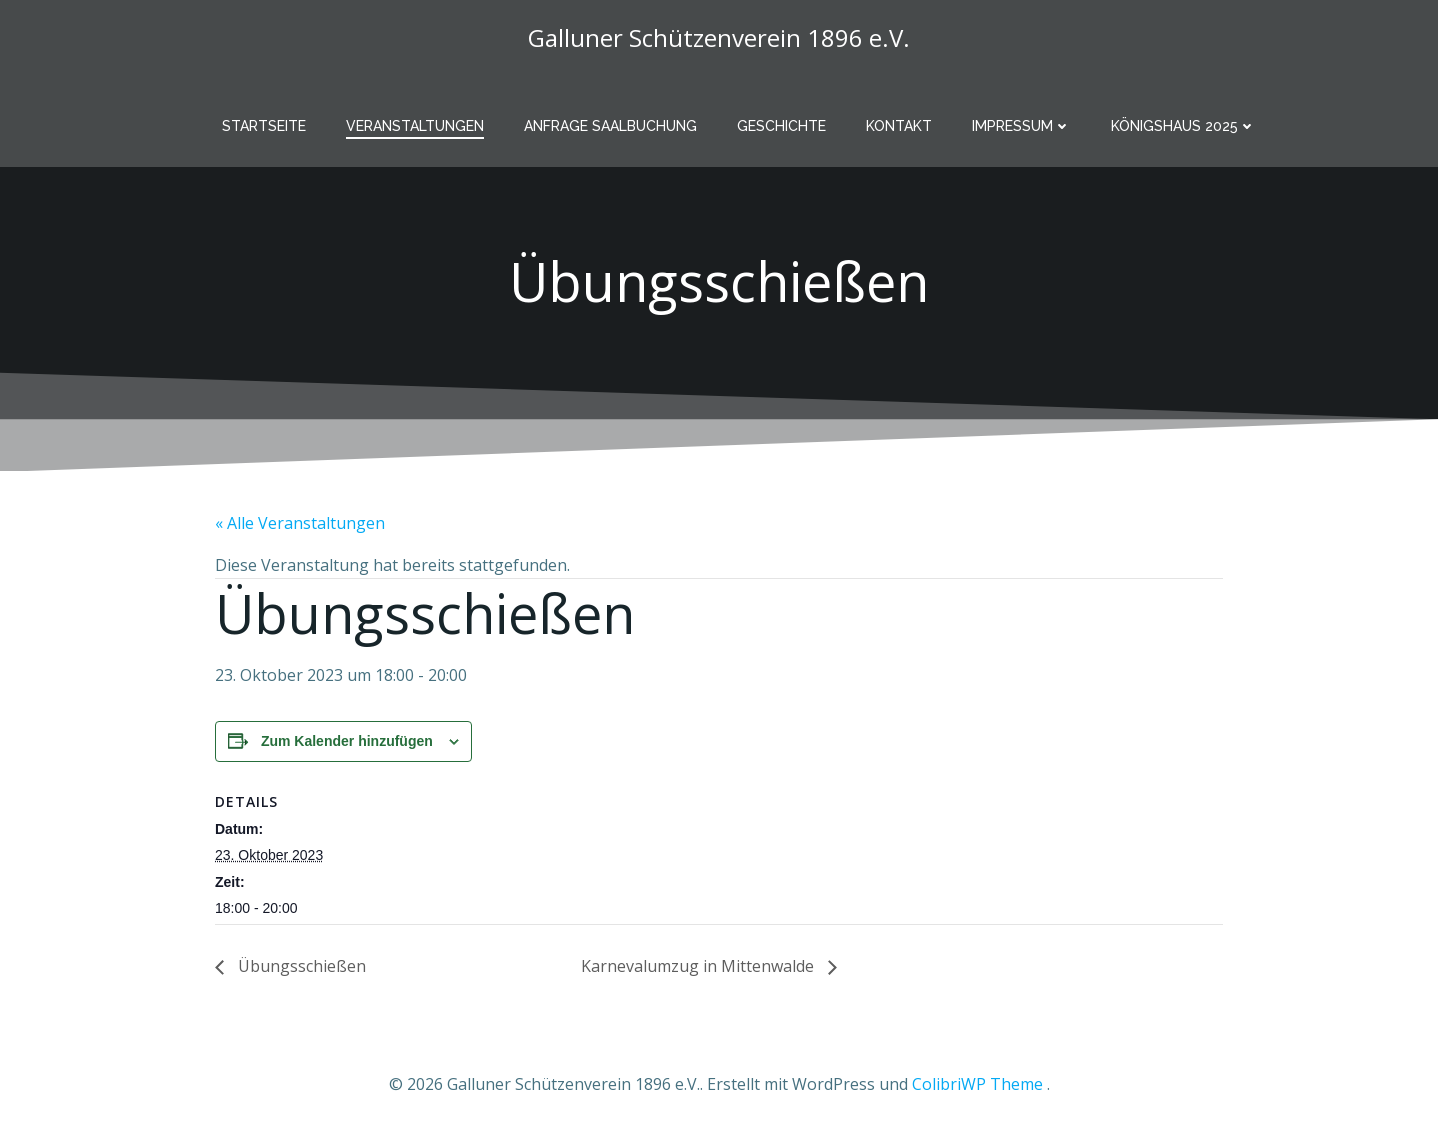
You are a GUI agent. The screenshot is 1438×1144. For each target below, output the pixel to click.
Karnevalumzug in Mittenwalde (699, 966)
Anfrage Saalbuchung (610, 126)
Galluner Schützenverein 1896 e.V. (719, 37)
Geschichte (781, 126)
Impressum (1021, 126)
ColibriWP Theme (977, 1084)
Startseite (264, 126)
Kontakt (899, 126)
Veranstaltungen (415, 126)
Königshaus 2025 (1183, 126)
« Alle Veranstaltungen (300, 523)
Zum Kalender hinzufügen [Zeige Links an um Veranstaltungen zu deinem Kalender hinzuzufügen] (347, 741)
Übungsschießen (300, 966)
